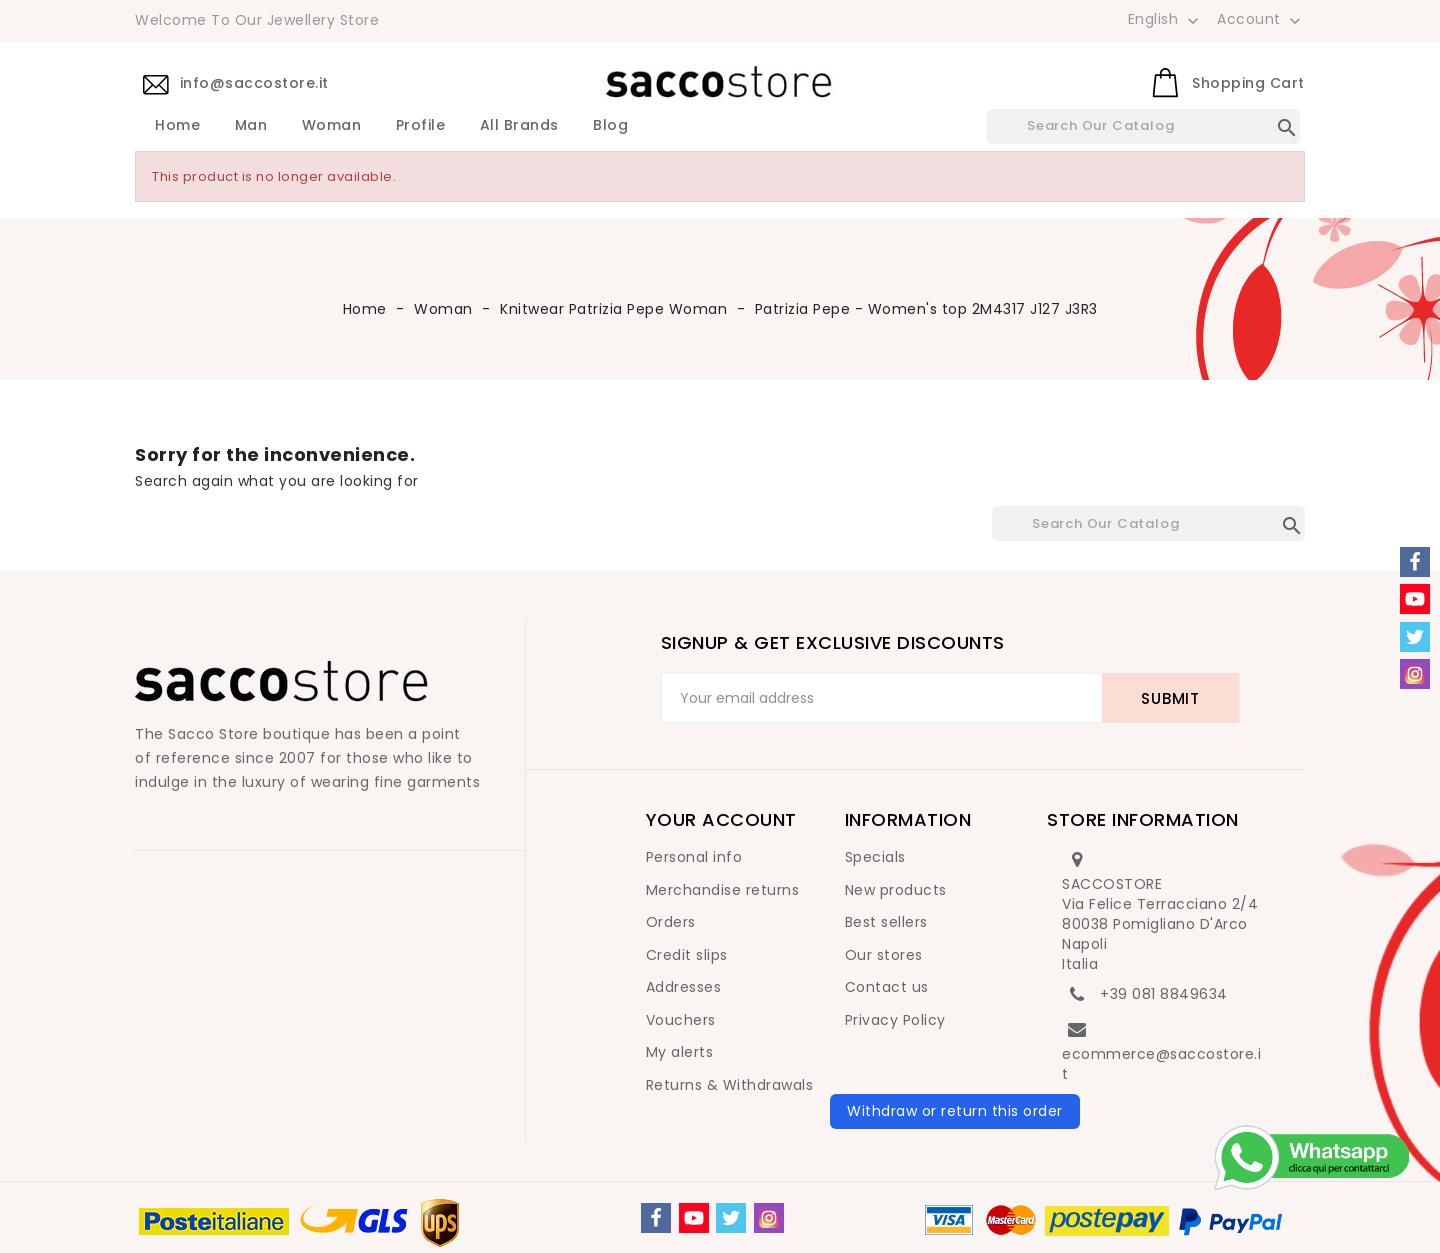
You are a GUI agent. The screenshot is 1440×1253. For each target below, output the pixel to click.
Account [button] (1261, 20)
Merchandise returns (723, 890)
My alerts (680, 1052)
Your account (721, 819)
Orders (671, 922)
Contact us (887, 987)
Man (251, 126)
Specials (875, 857)
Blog (610, 126)
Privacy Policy (895, 1020)
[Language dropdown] (1165, 19)
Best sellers (886, 922)
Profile (421, 126)
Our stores (884, 955)
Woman (332, 126)
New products (896, 890)
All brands (519, 126)
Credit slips (687, 955)
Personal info (694, 857)
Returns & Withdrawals (730, 1085)
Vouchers (681, 1020)
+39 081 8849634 (1164, 994)
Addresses (684, 987)
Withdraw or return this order (955, 1111)
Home (177, 126)
